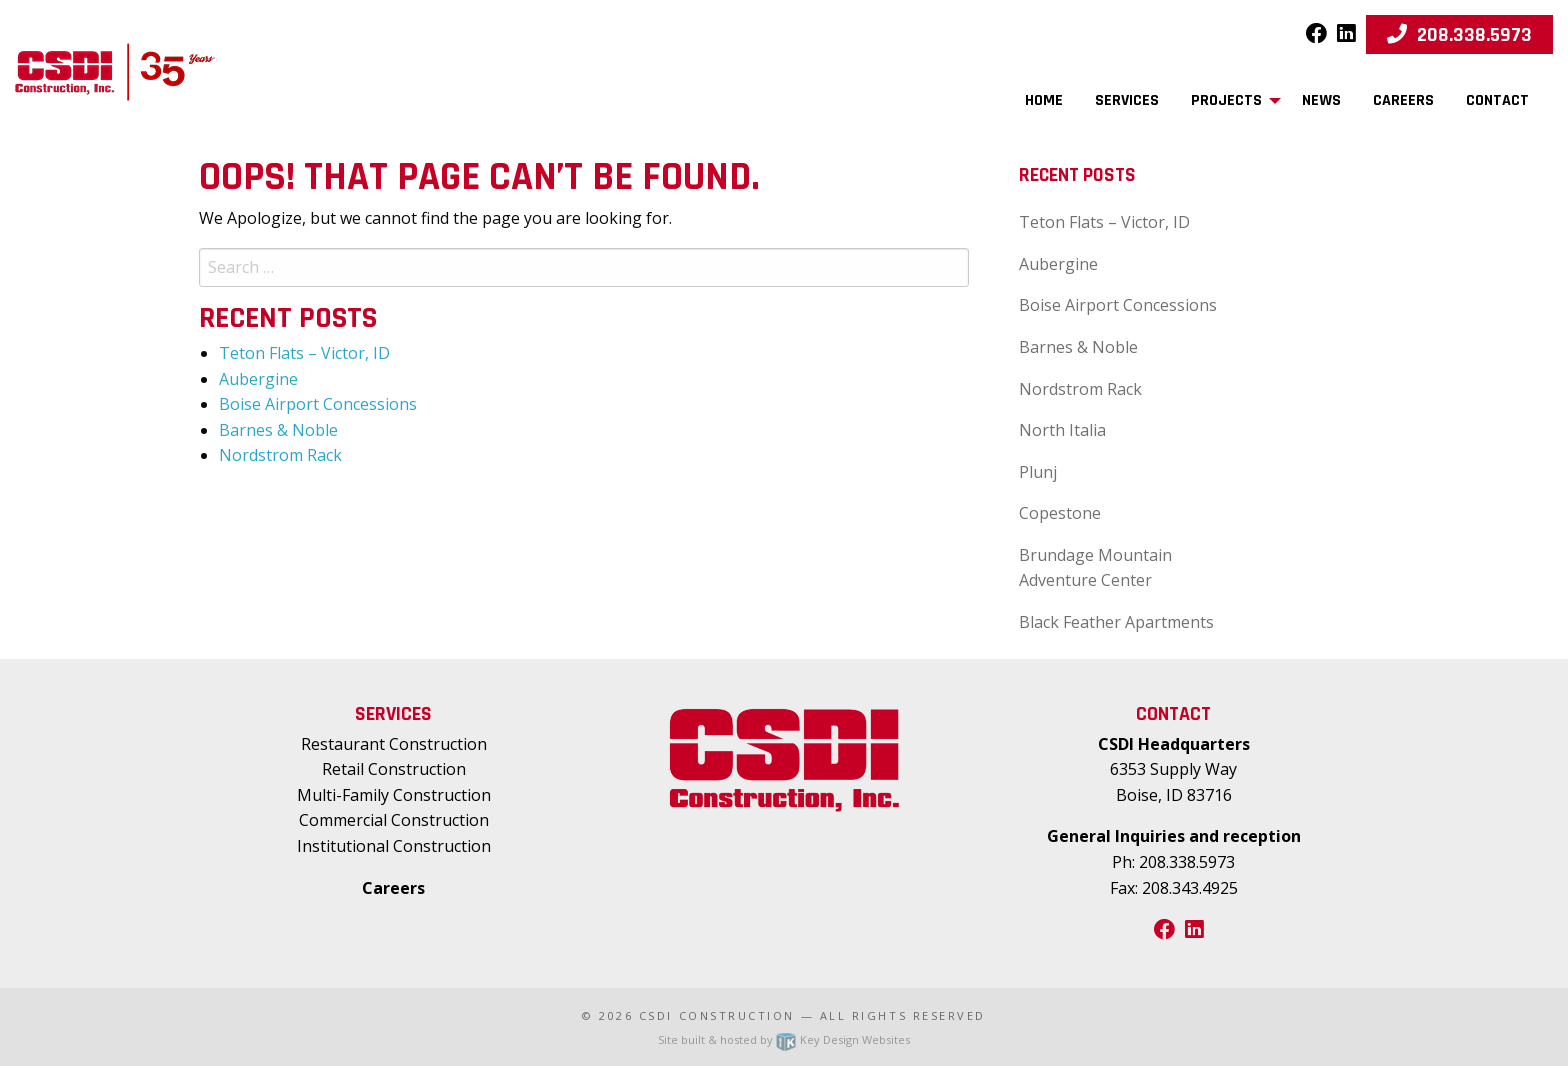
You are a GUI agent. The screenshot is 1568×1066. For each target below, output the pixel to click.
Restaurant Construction (394, 744)
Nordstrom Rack (280, 455)
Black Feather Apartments (1116, 622)
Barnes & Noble (278, 430)
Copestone (1060, 513)
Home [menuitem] (1044, 100)
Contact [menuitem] (1497, 100)
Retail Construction (394, 769)
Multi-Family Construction (394, 795)
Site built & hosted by (784, 1039)
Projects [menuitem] (1226, 100)
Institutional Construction (394, 846)
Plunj (1038, 472)
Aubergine (258, 379)
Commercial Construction (394, 820)
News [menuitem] (1321, 100)
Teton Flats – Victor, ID (304, 353)
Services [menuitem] (1127, 100)
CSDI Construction (717, 1015)
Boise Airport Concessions (318, 404)
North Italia (1062, 430)
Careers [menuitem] (1403, 100)
